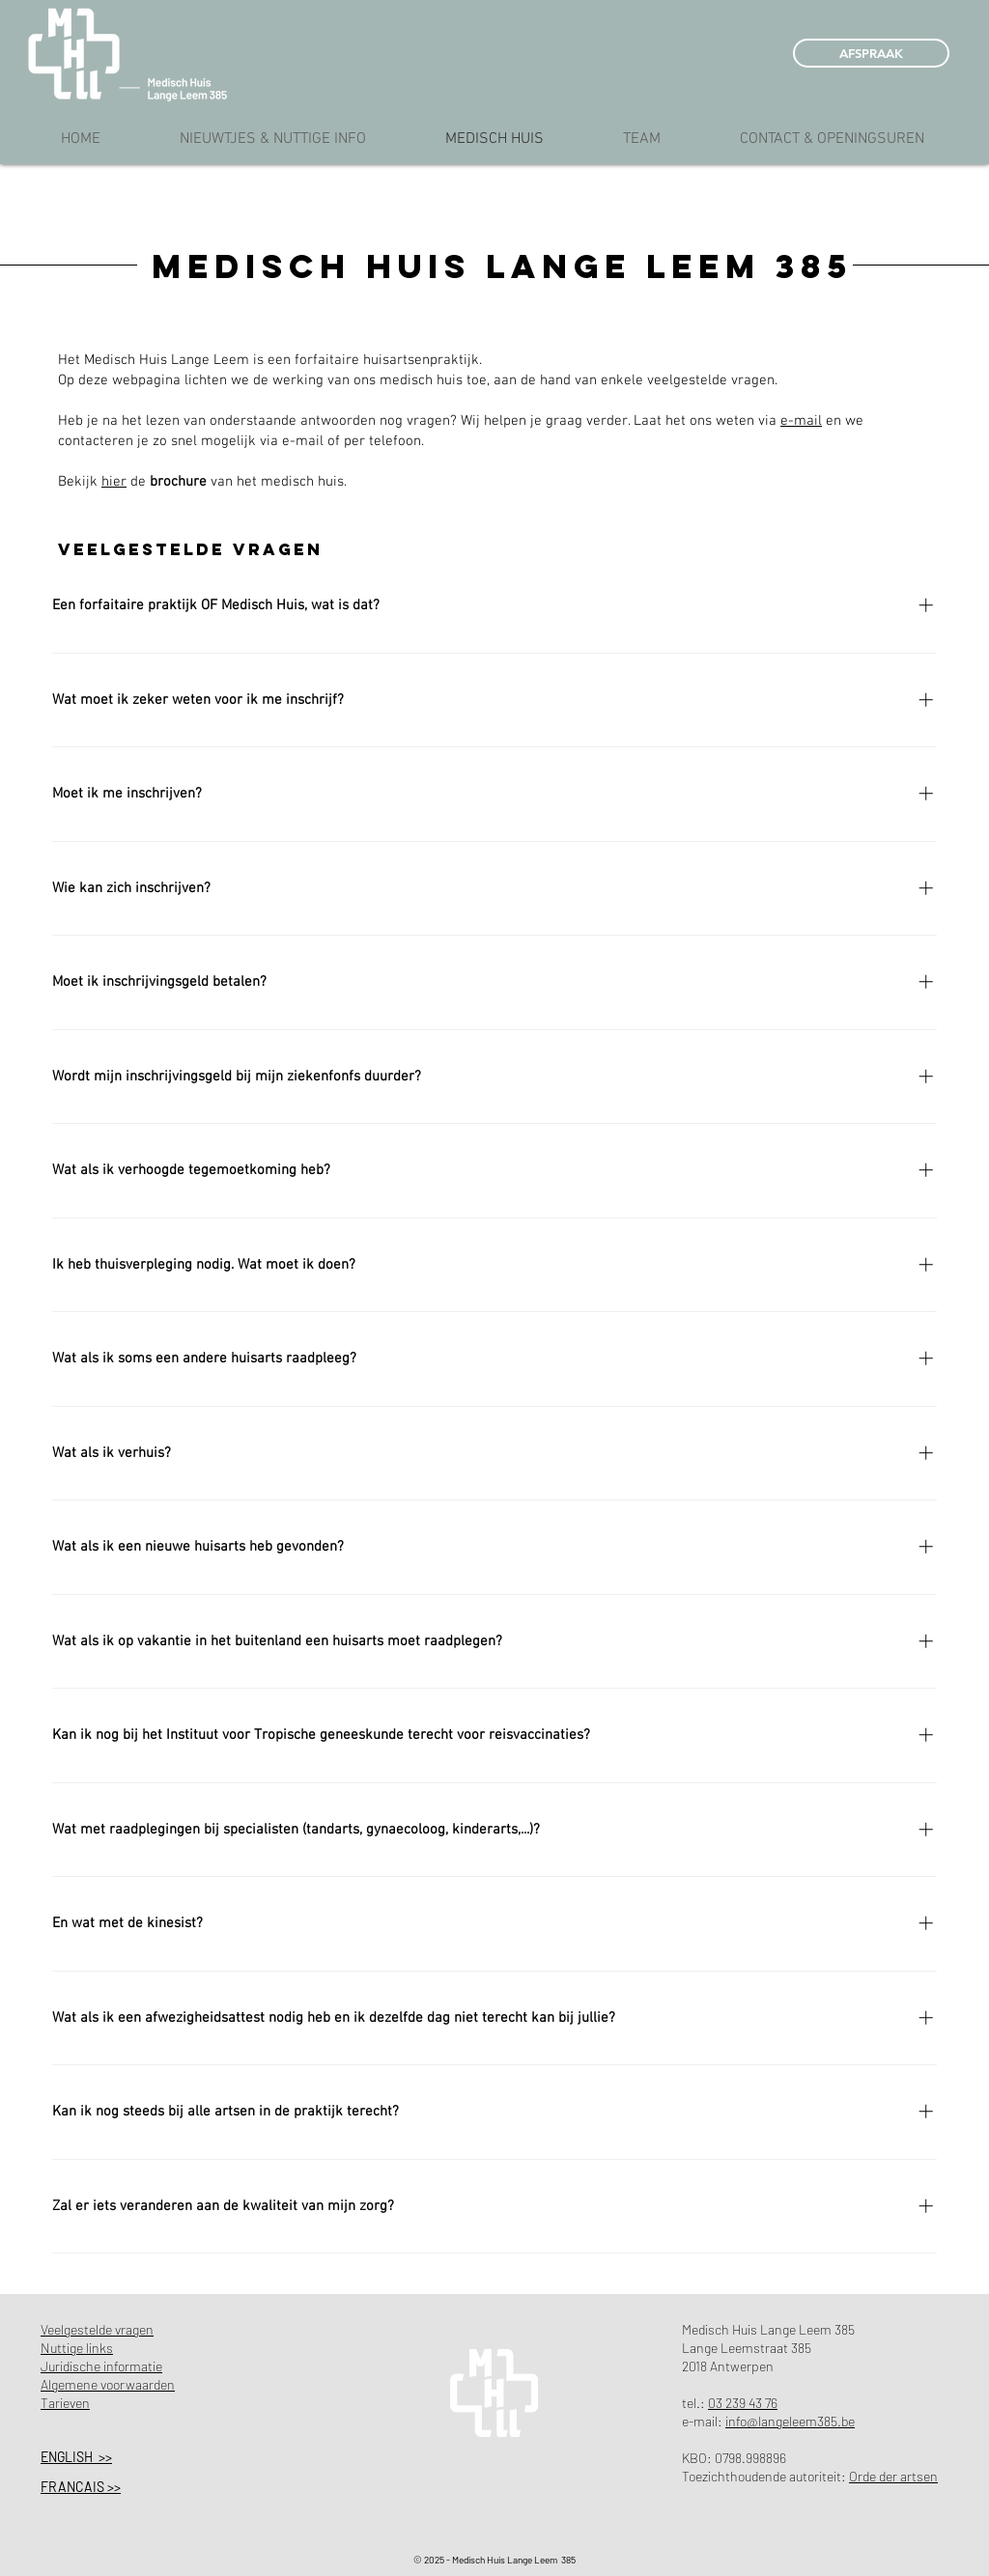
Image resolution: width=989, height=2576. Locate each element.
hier (114, 481)
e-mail (801, 421)
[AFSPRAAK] (871, 53)
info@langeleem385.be (790, 2421)
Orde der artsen (893, 2476)
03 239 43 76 (742, 2402)
